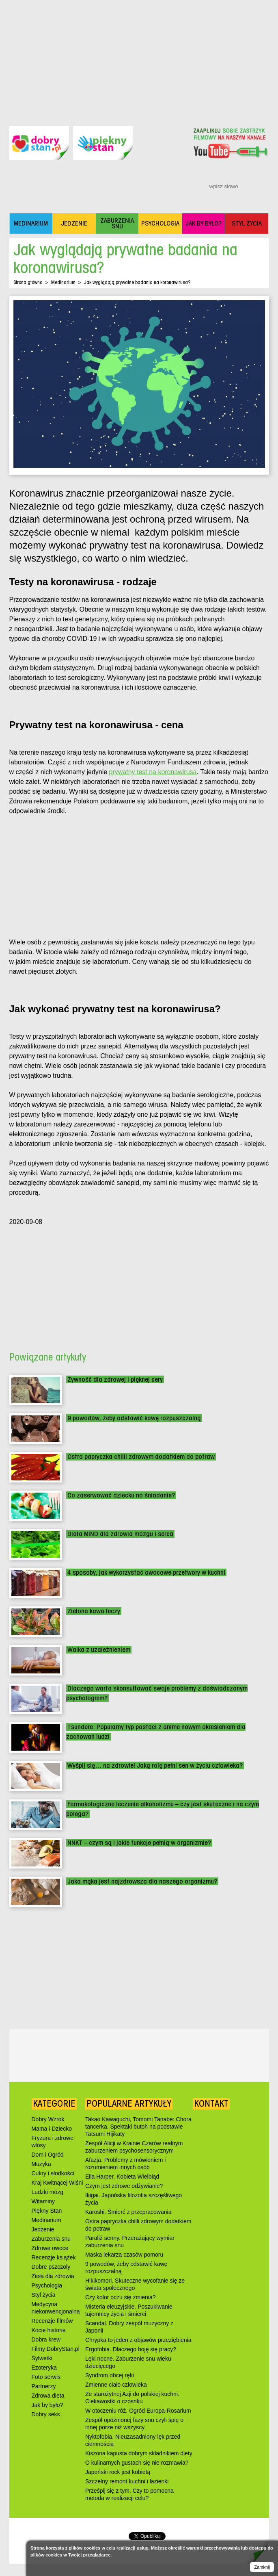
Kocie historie (49, 2330)
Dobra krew (46, 2339)
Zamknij (262, 2567)
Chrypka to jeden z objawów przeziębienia (138, 2340)
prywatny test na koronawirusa (153, 771)
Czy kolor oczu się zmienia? (120, 2297)
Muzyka (41, 2164)
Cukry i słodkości (53, 2173)
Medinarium (63, 282)
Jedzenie (43, 2229)
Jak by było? (47, 2405)
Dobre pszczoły (51, 2266)
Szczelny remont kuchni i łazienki (126, 2481)
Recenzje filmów (52, 2321)
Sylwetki (42, 2358)
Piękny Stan (47, 2210)
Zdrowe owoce (50, 2248)
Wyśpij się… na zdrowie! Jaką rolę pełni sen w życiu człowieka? (155, 1765)
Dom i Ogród (48, 2154)
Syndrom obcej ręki (109, 2375)
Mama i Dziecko (52, 2128)
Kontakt (211, 2103)
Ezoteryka (44, 2367)
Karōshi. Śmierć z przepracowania (128, 2212)
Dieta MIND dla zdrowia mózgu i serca (120, 1534)
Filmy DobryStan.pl (56, 2349)
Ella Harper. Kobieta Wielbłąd (122, 2176)
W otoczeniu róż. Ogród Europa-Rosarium (138, 2410)
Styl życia (44, 2295)
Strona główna (28, 282)
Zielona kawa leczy (93, 1611)
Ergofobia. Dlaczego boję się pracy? (130, 2349)
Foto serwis (46, 2377)
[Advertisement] (139, 57)
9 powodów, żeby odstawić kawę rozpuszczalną (134, 1418)
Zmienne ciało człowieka (116, 2384)
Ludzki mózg (48, 2192)
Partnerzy (44, 2386)
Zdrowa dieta (48, 2395)
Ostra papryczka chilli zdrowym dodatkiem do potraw (141, 1457)
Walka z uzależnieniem (98, 1650)
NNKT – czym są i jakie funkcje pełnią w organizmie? (139, 1843)
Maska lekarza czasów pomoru (124, 2254)
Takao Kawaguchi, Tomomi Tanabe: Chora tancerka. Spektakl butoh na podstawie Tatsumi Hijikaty (138, 2126)
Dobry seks (46, 2414)
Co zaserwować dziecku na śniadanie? (121, 1495)
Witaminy (43, 2201)
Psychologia (47, 2285)
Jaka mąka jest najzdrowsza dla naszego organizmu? (142, 1881)
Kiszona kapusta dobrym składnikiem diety (138, 2453)
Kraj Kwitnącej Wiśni (57, 2182)
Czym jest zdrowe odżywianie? (124, 2186)
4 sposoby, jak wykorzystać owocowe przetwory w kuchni (146, 1572)
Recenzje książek (54, 2257)
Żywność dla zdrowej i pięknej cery (115, 1379)
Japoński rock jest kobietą (117, 2472)
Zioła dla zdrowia (53, 2276)
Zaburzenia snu (51, 2238)
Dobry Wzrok (48, 2119)
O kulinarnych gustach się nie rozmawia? (136, 2462)
